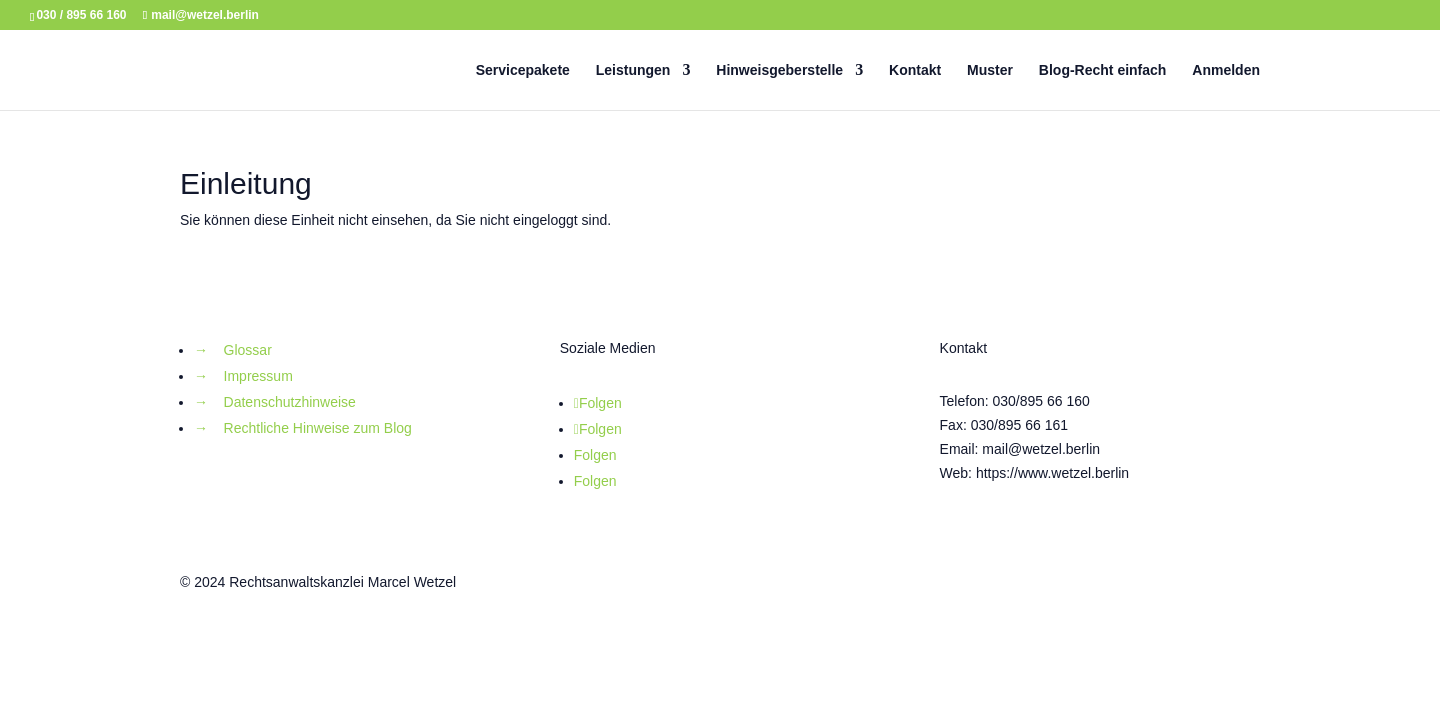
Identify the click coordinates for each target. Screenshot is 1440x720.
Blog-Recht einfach (1103, 70)
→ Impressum (243, 376)
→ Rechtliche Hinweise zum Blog (303, 428)
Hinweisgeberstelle (779, 70)
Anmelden (1226, 70)
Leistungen (633, 70)
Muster (990, 70)
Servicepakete (523, 70)
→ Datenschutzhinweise (275, 402)
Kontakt (915, 70)
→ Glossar (233, 350)
